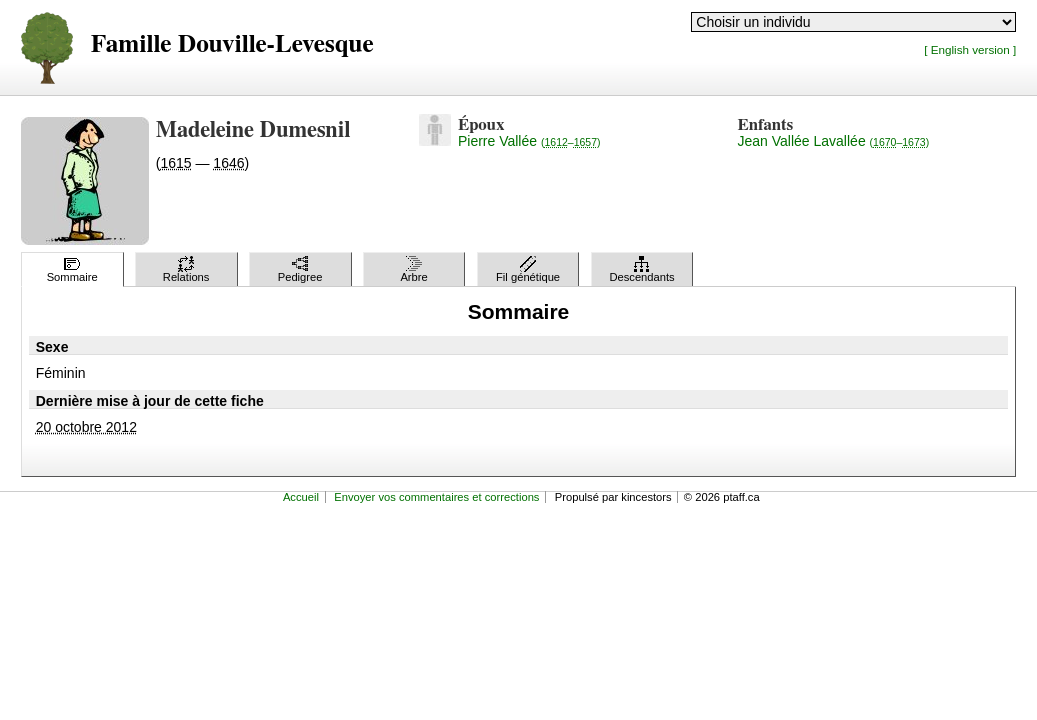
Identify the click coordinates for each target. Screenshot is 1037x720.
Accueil (301, 497)
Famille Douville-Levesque (232, 44)
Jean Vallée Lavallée (834, 141)
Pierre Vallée (529, 141)
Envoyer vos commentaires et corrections (436, 497)
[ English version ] (970, 49)
